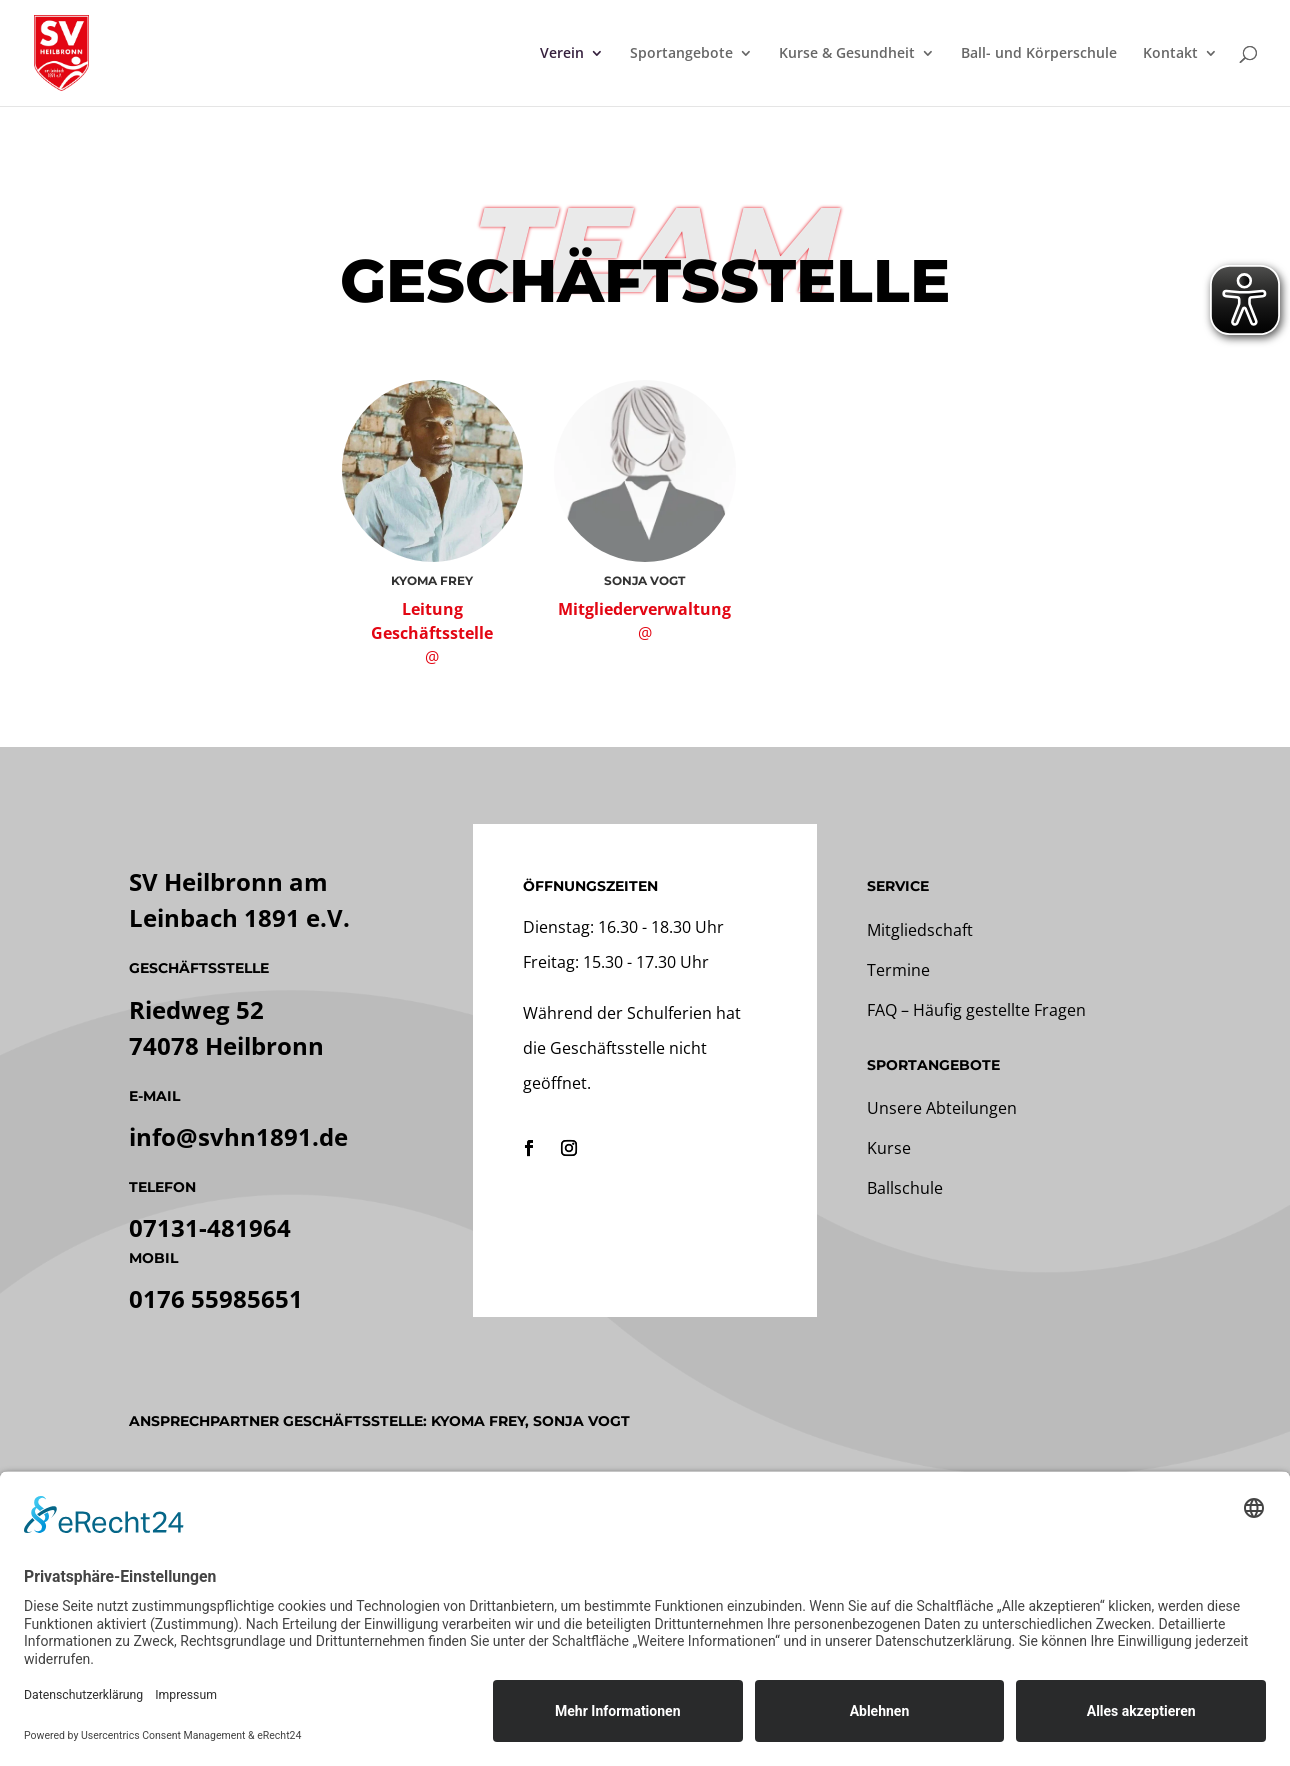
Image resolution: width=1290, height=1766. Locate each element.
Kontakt (1170, 54)
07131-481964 (210, 1227)
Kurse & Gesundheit (847, 54)
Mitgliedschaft (920, 930)
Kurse (889, 1148)
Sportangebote (681, 54)
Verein (562, 54)
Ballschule (905, 1188)
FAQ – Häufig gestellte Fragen (976, 1010)
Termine (898, 970)
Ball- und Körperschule (1039, 54)
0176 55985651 (216, 1298)
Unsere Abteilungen (942, 1108)
